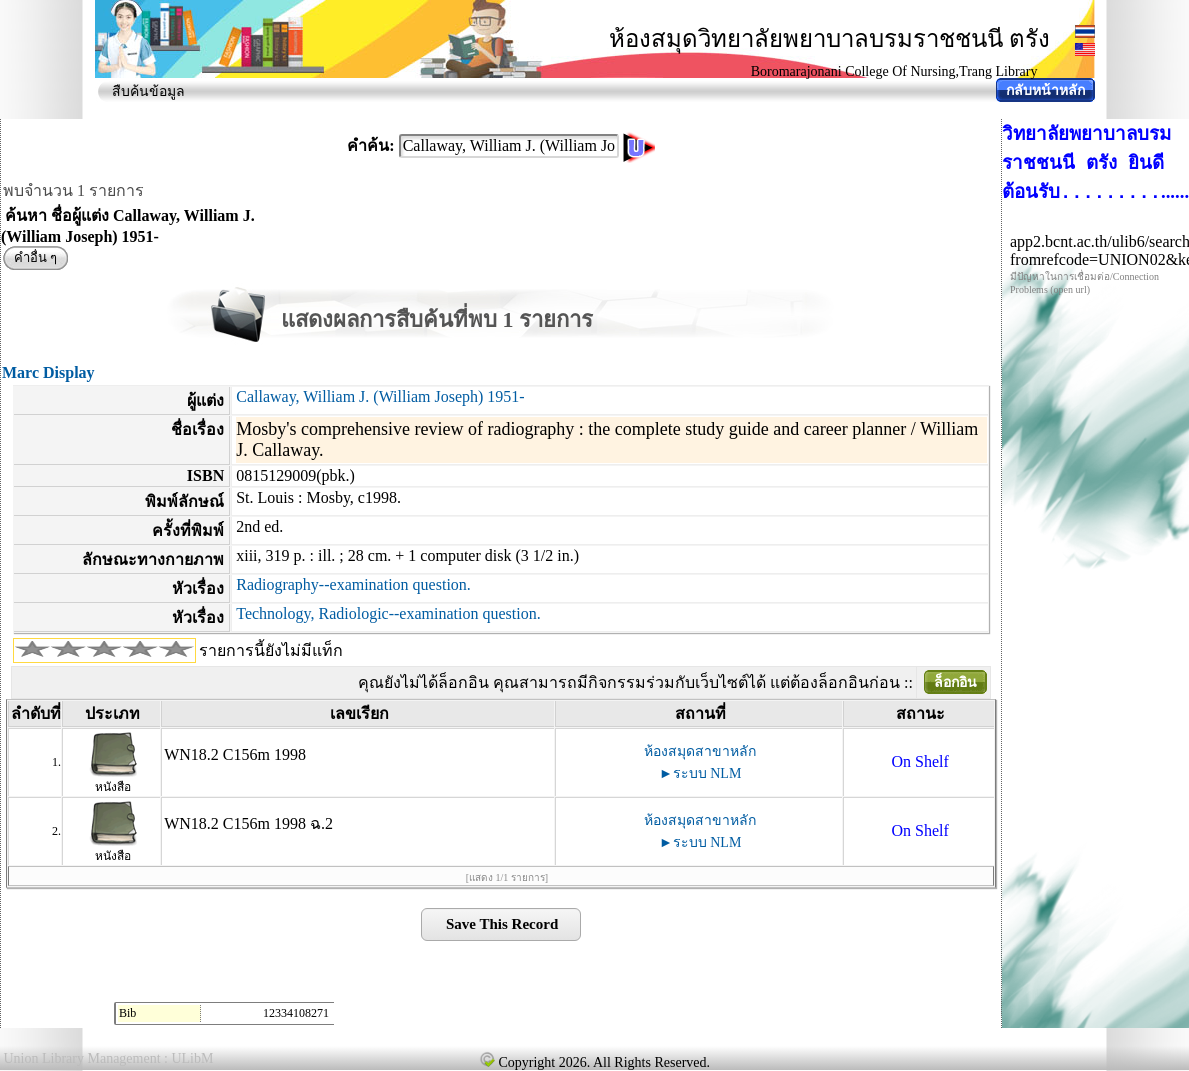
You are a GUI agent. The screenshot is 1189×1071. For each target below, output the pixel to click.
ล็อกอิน (955, 682)
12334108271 (296, 1013)
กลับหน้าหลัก (1045, 90)
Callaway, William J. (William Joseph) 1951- (380, 396)
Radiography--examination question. (353, 584)
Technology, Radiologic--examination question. (388, 613)
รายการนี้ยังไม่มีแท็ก (271, 650)
